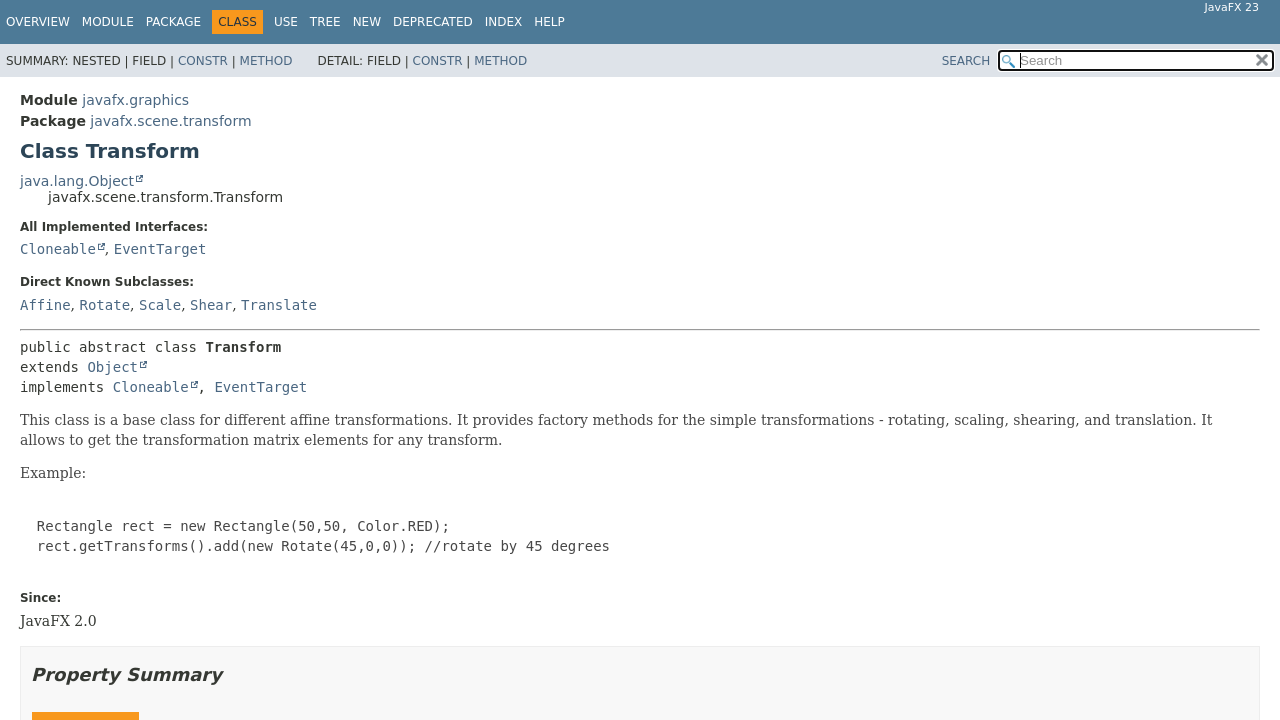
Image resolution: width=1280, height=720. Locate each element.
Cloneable (58, 249)
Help (549, 22)
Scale (160, 305)
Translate (279, 305)
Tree (325, 22)
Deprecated (433, 22)
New (367, 22)
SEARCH (966, 61)
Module (108, 22)
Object (112, 367)
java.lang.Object (77, 181)
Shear (211, 305)
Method (266, 61)
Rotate (104, 305)
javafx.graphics (135, 100)
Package (173, 22)
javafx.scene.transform (170, 121)
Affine (45, 305)
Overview (38, 22)
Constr (203, 61)
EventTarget (160, 249)
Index (504, 22)
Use (286, 22)
